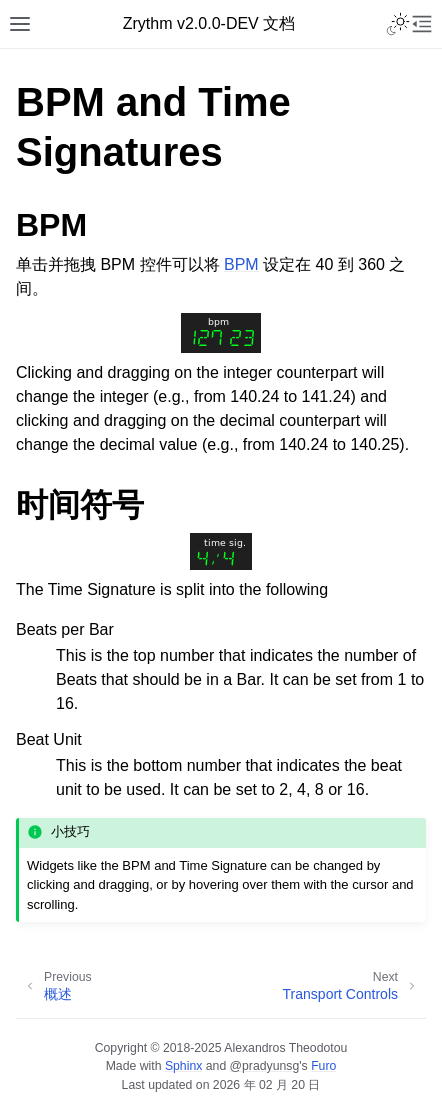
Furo (323, 1066)
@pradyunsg (265, 1066)
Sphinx (183, 1066)
